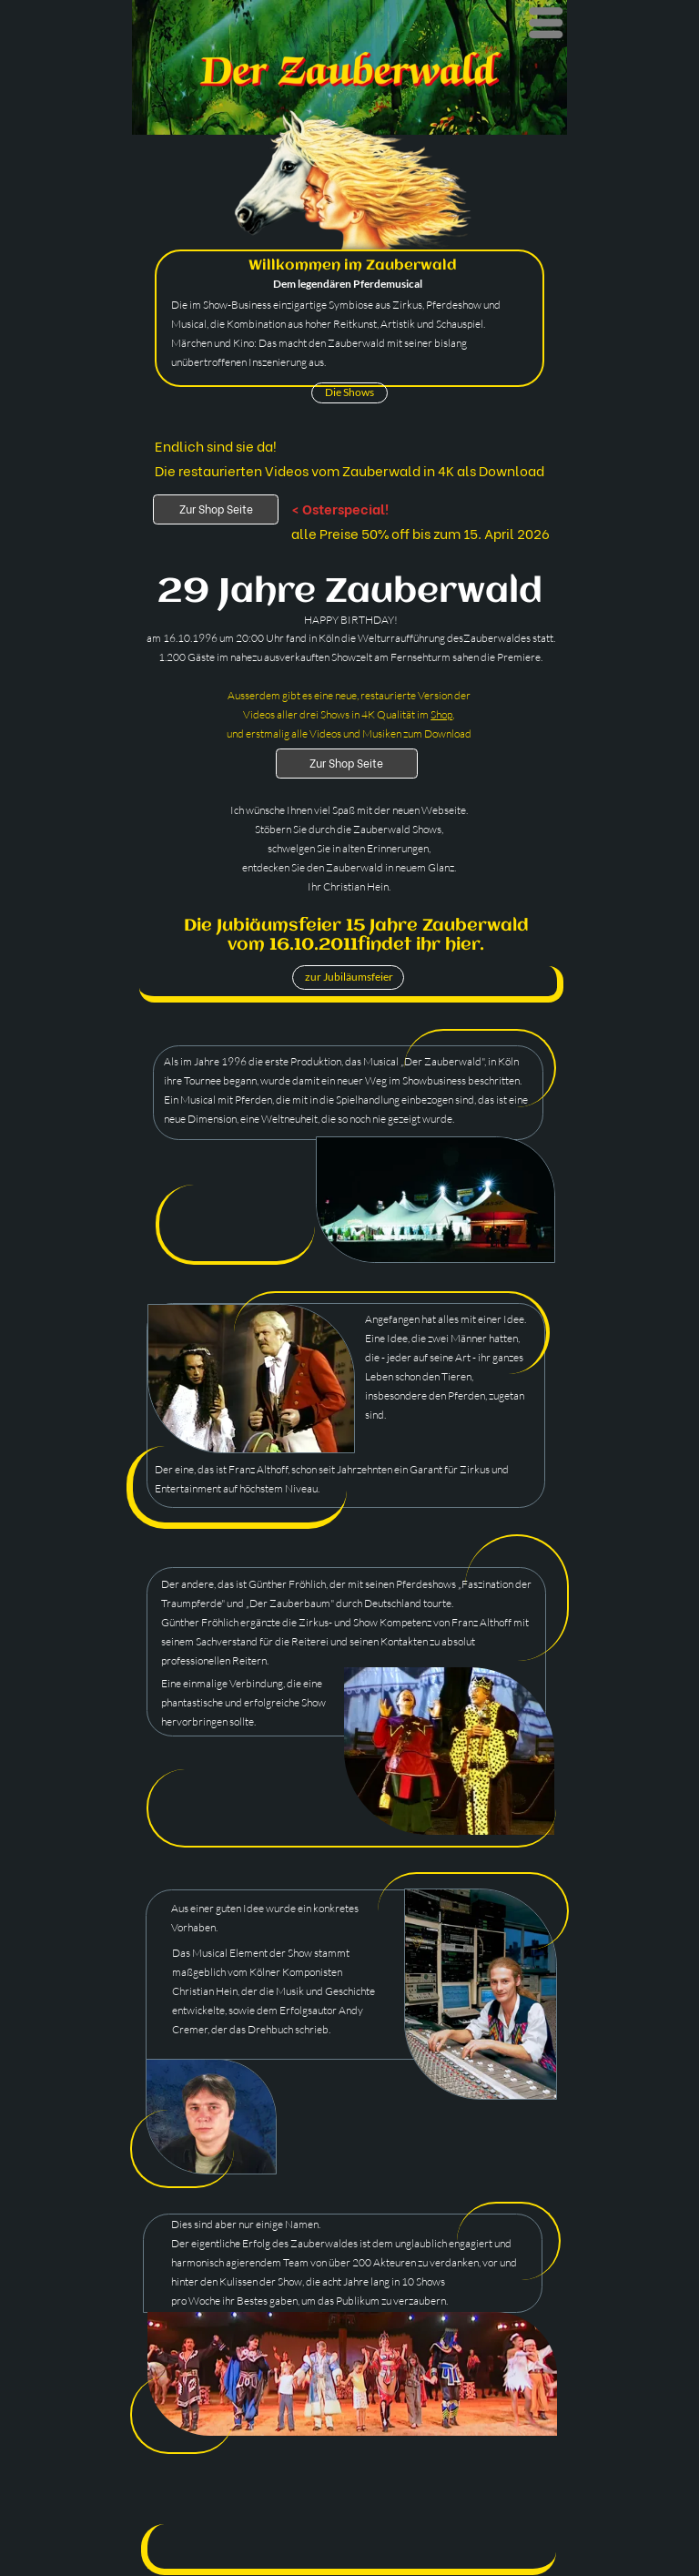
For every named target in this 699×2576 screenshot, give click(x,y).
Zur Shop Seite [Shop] (216, 508)
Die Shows (349, 392)
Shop (441, 714)
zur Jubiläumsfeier (349, 976)
